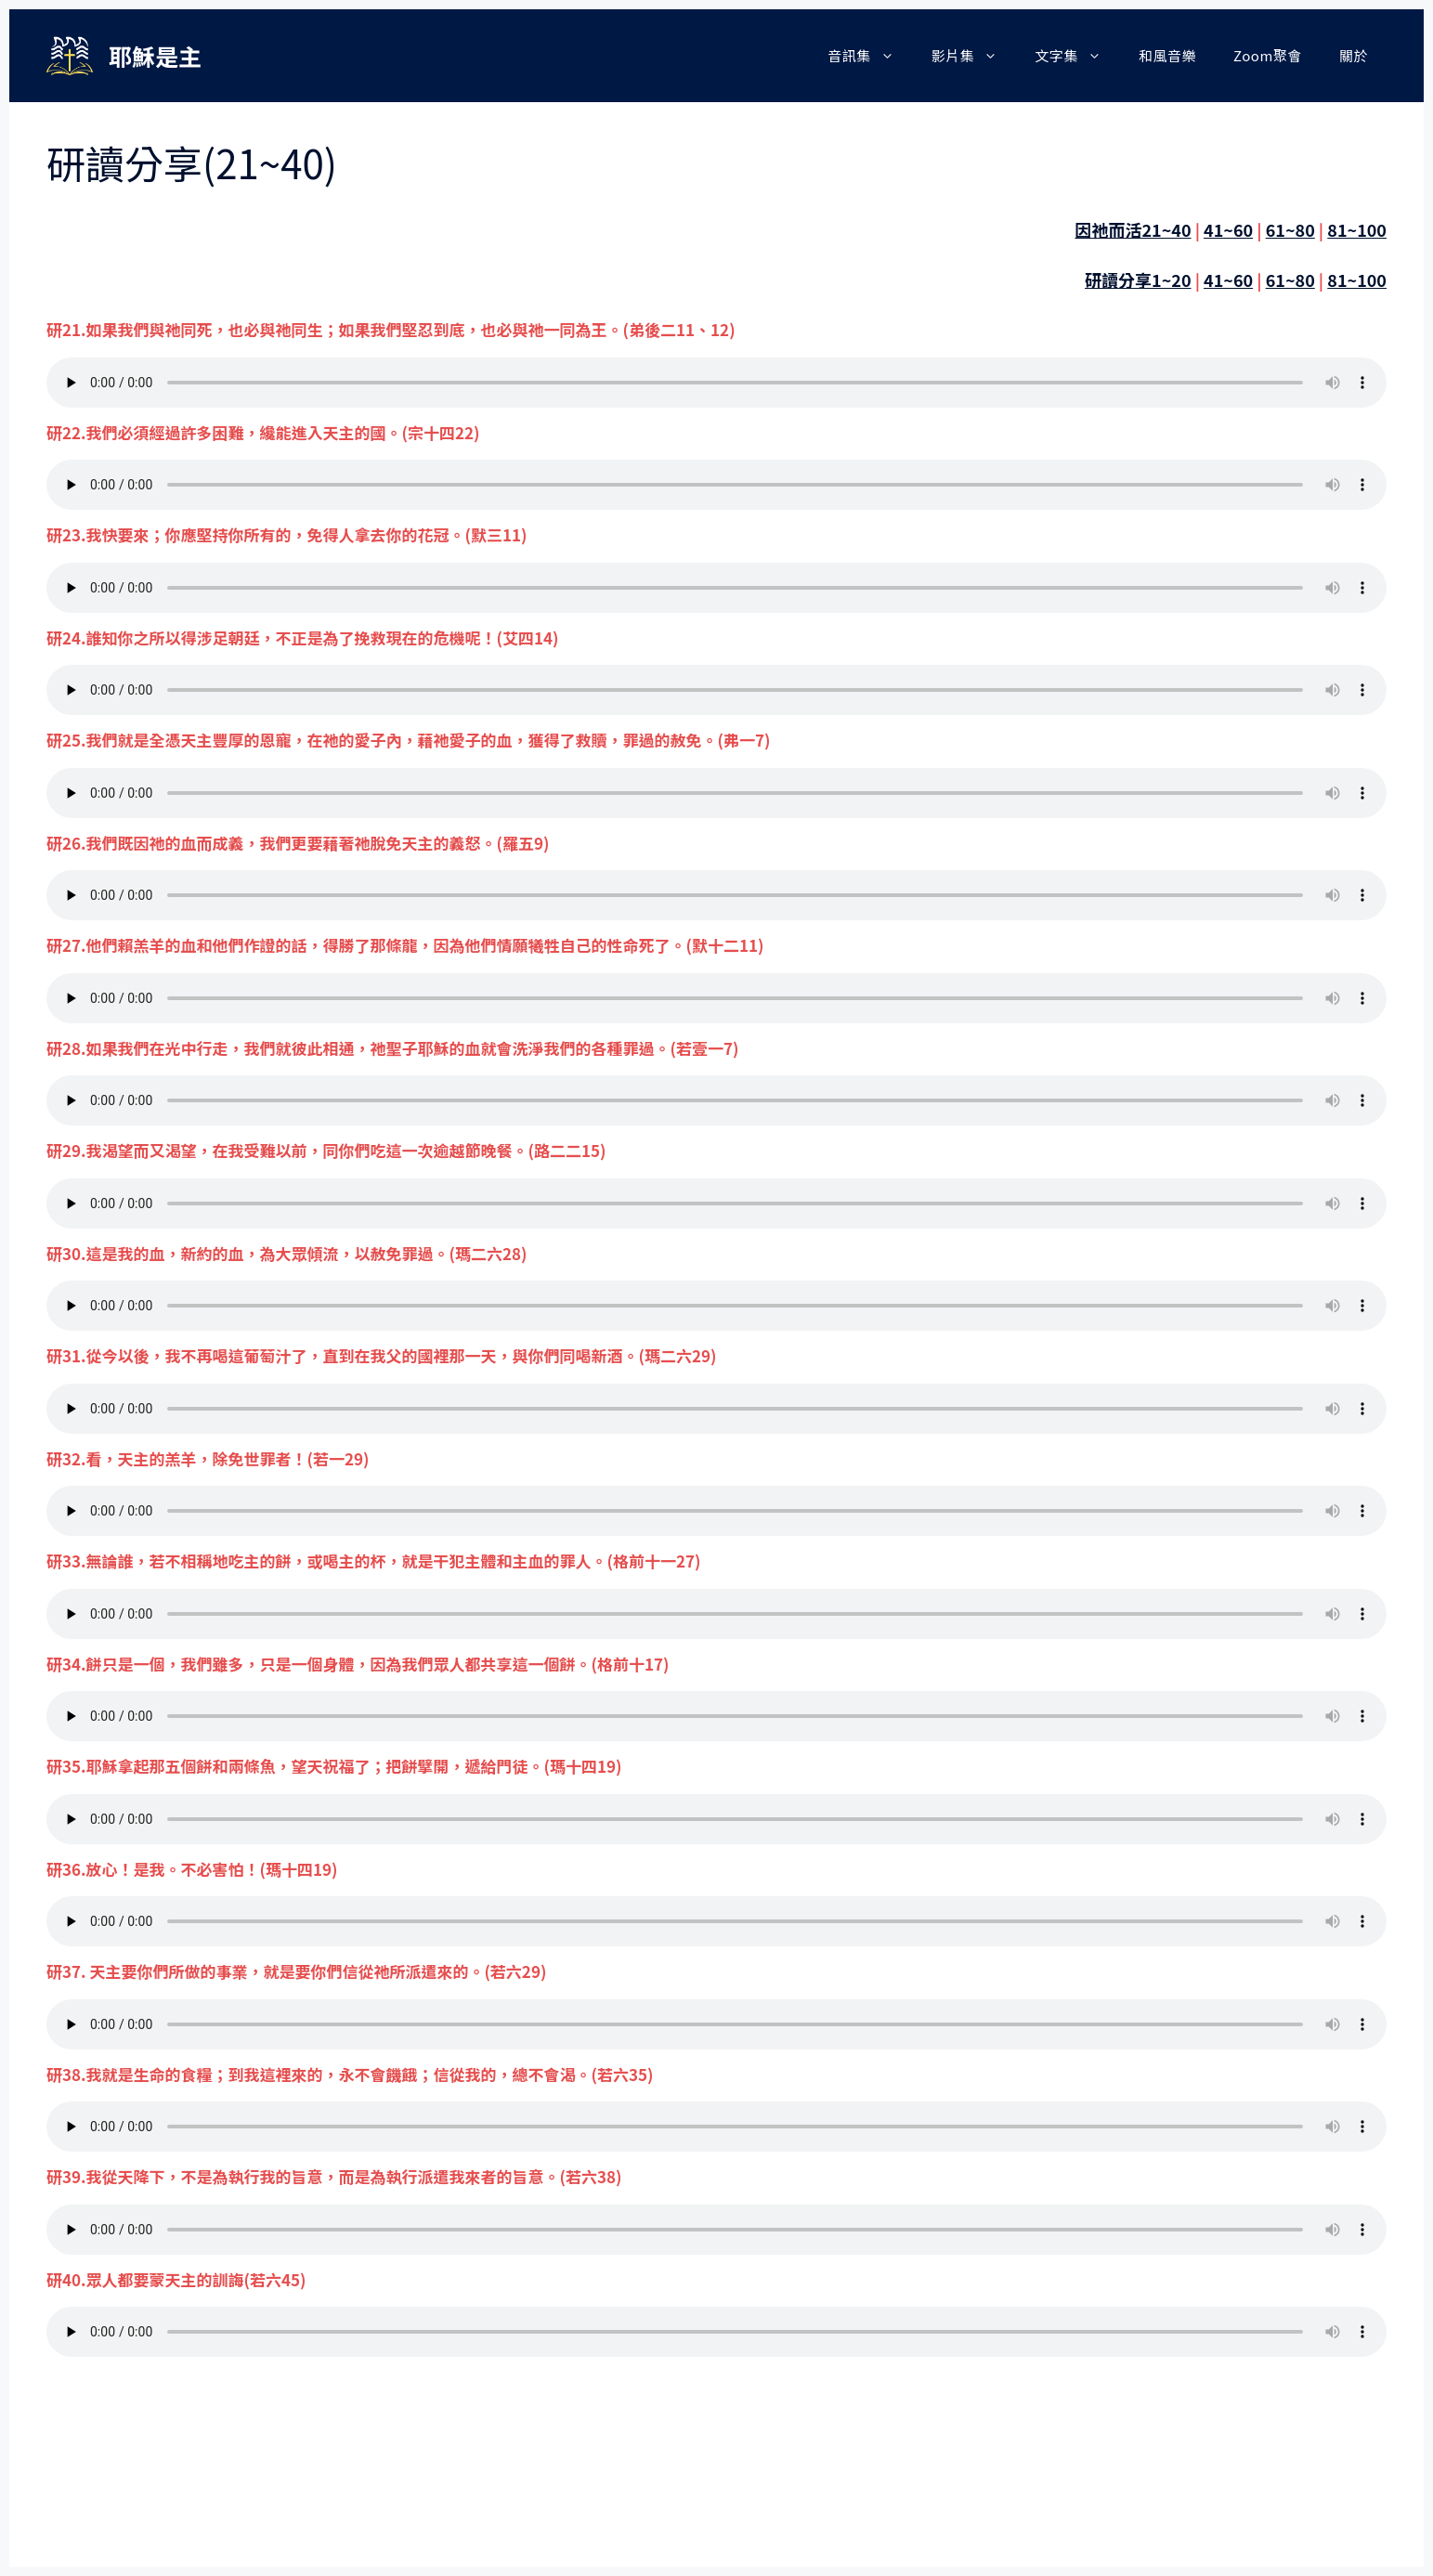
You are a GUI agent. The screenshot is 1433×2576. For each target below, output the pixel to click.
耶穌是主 (155, 55)
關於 (1353, 55)
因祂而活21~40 (1133, 229)
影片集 (974, 56)
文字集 (1077, 56)
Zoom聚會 (1267, 55)
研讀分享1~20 (1138, 279)
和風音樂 (1167, 55)
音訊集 (870, 56)
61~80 (1290, 229)
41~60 (1228, 229)
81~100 (1357, 229)
